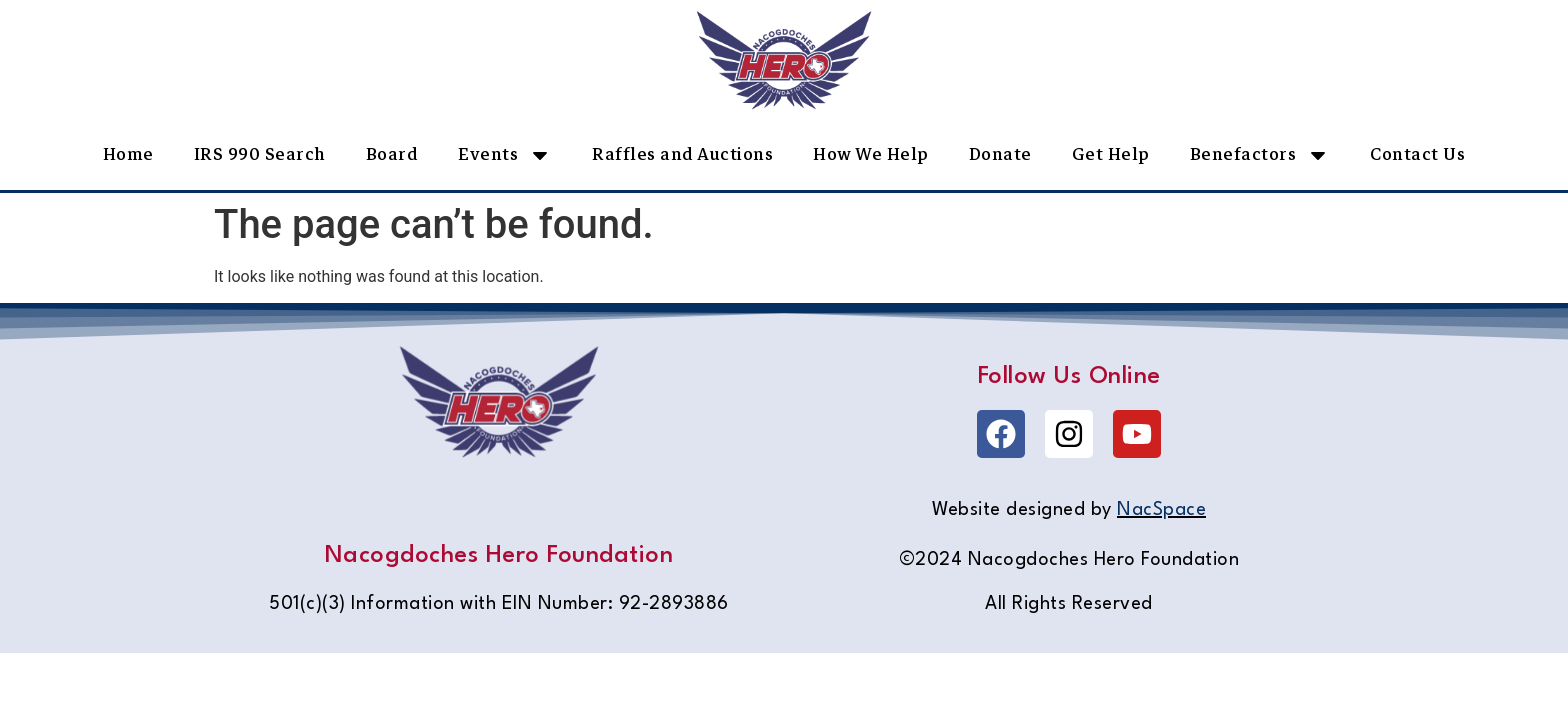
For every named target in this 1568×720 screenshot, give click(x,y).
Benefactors (1260, 155)
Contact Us (1417, 154)
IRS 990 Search (260, 154)
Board (392, 154)
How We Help (871, 154)
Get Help (1111, 154)
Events (505, 155)
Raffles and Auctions (682, 154)
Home (128, 154)
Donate (1000, 154)
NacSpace (1161, 510)
